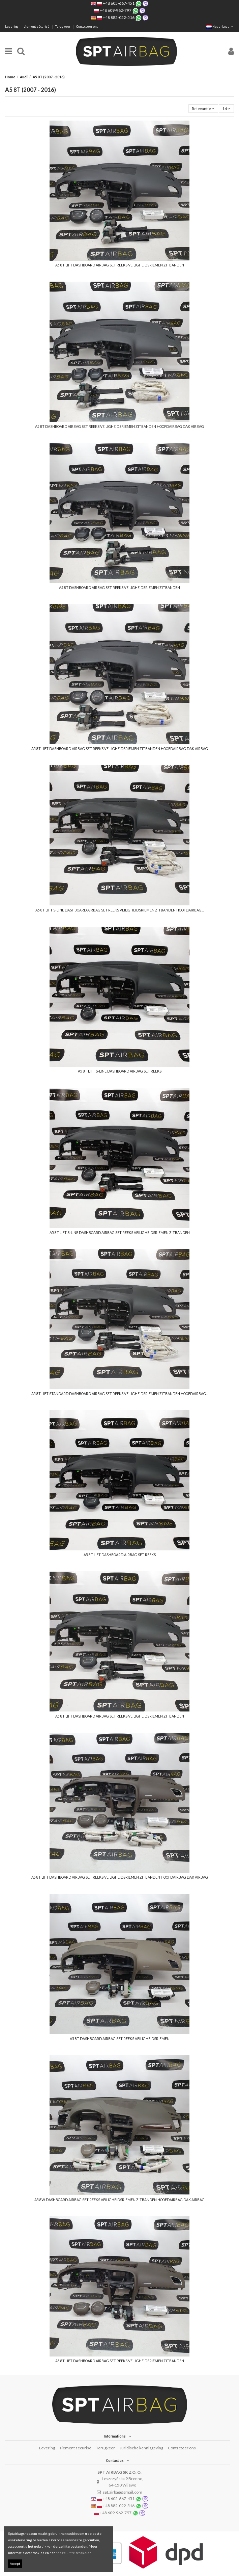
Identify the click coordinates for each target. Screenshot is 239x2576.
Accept (15, 2563)
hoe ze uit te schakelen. (74, 2553)
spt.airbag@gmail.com (122, 2492)
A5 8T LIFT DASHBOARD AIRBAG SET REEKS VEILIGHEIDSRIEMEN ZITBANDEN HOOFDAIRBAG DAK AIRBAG (119, 749)
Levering (12, 26)
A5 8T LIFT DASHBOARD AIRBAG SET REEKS (120, 1555)
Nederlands (220, 26)
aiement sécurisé (37, 26)
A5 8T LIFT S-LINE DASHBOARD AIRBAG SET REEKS (119, 1071)
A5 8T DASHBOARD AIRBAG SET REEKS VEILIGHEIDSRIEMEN (120, 2039)
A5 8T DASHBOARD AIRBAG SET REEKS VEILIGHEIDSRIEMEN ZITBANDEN (119, 588)
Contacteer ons (87, 26)
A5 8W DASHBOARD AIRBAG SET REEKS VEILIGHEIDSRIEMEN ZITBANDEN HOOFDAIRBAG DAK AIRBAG (119, 2200)
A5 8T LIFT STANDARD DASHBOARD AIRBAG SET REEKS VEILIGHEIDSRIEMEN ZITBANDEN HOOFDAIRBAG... (119, 1394)
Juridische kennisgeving (141, 2447)
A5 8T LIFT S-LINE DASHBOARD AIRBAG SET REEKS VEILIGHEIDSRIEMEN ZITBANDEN (120, 1233)
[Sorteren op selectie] (203, 108)
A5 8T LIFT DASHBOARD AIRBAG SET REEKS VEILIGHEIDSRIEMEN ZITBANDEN (119, 265)
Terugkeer (63, 26)
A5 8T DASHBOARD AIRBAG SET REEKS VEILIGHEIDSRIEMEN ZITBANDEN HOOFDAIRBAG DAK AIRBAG (119, 426)
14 (226, 108)
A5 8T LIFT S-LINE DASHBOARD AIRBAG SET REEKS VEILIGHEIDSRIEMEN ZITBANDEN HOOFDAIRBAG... (119, 910)
